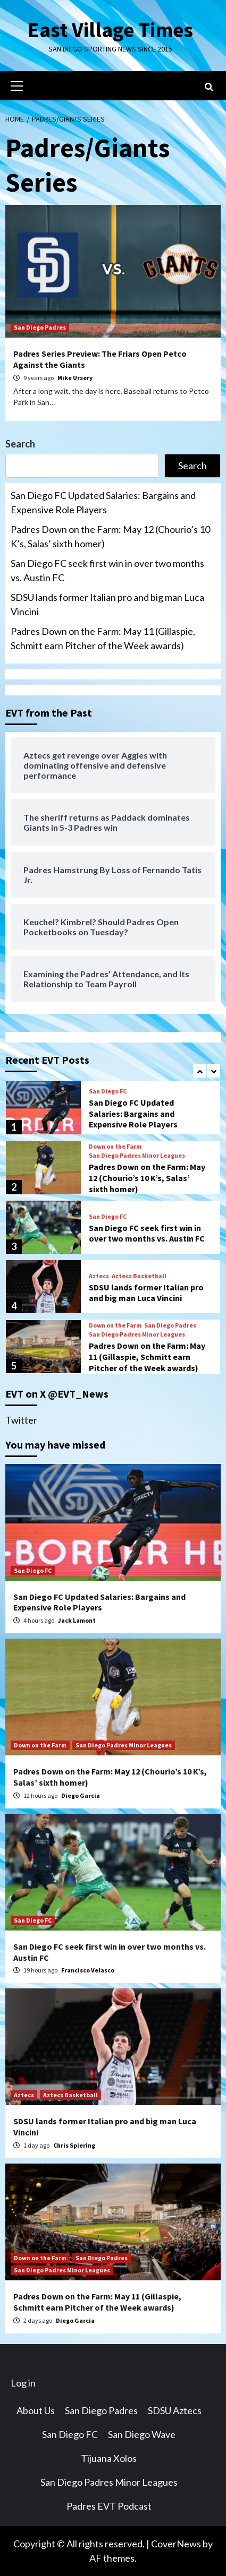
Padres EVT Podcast (109, 2506)
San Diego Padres (40, 327)
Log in (23, 2383)
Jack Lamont (77, 1620)
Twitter (21, 1420)
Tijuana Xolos (109, 2458)
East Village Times (111, 29)
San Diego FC (108, 1091)
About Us (35, 2410)
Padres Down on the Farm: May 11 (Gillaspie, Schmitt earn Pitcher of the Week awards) (103, 638)
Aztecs (99, 1275)
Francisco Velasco (87, 1970)
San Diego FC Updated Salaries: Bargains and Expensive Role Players (103, 502)
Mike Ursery (75, 378)
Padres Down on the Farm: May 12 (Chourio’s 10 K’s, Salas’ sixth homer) (110, 536)
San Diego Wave (141, 2434)
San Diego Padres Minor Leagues (137, 1155)
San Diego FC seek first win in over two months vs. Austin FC (107, 570)
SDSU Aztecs (175, 2410)
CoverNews (176, 2543)
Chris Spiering (74, 2145)
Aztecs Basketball (139, 1275)
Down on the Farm (115, 1146)
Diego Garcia (80, 1795)
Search (20, 444)
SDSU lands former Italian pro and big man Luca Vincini (107, 604)
